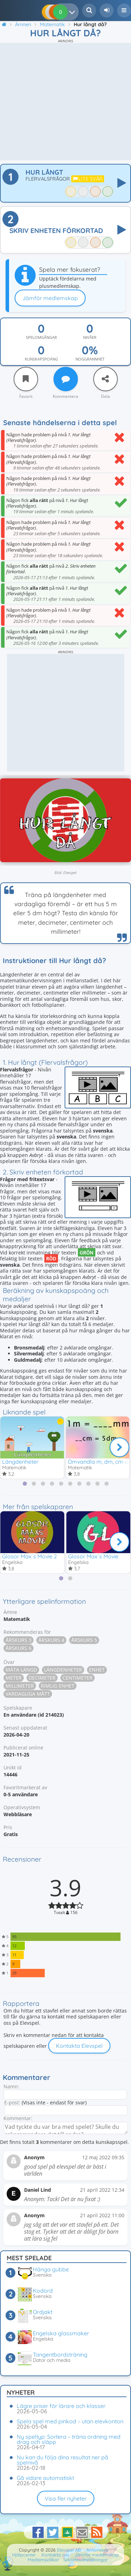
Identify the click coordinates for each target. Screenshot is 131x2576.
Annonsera (97, 2550)
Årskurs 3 (18, 1640)
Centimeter (78, 1677)
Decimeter (42, 1677)
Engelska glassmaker (61, 2333)
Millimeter (20, 1685)
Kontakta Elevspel (79, 2045)
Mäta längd (21, 1669)
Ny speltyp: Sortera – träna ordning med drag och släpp (69, 2439)
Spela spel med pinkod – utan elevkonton (70, 2421)
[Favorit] (26, 379)
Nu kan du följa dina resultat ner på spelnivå (62, 2460)
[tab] (25, 1484)
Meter (14, 1677)
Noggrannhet (89, 359)
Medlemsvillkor (43, 2559)
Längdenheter (20, 1461)
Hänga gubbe (51, 2269)
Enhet (97, 1669)
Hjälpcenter (24, 2554)
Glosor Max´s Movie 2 (29, 1556)
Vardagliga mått (28, 1693)
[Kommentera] (65, 379)
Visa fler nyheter (66, 2498)
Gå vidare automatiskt (45, 2477)
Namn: (11, 2086)
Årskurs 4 (51, 1640)
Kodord (43, 2290)
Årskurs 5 (84, 1640)
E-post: (12, 2102)
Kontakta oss (55, 2554)
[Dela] (105, 379)
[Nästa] (119, 1447)
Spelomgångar (41, 337)
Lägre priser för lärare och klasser (61, 2405)
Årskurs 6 (18, 1648)
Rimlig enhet (57, 1685)
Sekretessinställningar (85, 2559)
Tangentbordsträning (60, 2354)
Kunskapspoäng (41, 359)
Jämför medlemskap (50, 297)
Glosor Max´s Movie (93, 1556)
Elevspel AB (69, 2550)
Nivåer (89, 337)
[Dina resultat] (74, 11)
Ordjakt (42, 2311)
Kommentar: (17, 2118)
